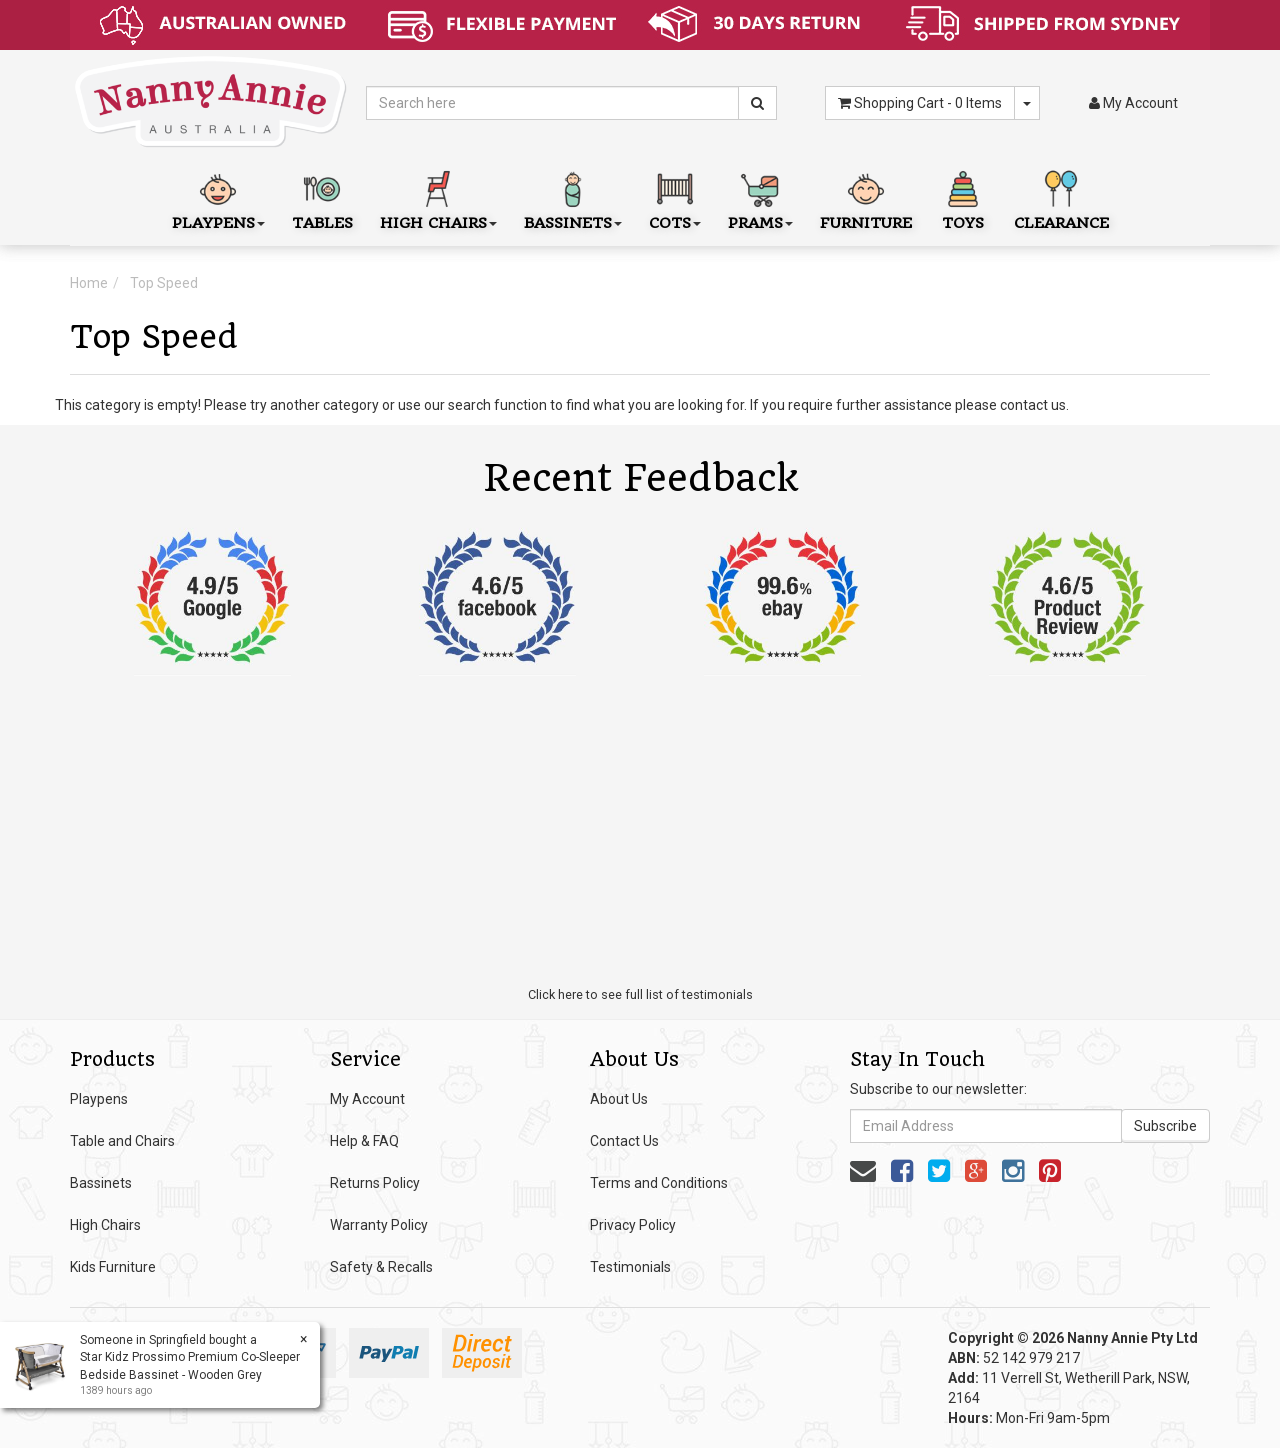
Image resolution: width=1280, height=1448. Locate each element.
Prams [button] (760, 198)
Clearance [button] (1061, 198)
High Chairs (105, 1225)
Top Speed (164, 283)
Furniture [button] (866, 198)
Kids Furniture (113, 1267)
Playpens (99, 1099)
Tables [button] (322, 198)
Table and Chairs (122, 1141)
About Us (619, 1099)
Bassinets (101, 1183)
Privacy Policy (633, 1225)
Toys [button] (963, 198)
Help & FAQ (364, 1141)
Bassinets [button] (573, 198)
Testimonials (630, 1267)
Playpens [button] (218, 198)
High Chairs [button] (438, 198)
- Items (920, 103)
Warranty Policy (379, 1225)
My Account (367, 1099)
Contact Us (624, 1141)
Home (89, 283)
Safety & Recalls (381, 1267)
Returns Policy (375, 1183)
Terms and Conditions (659, 1183)
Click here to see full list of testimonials (640, 994)
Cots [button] (675, 198)
